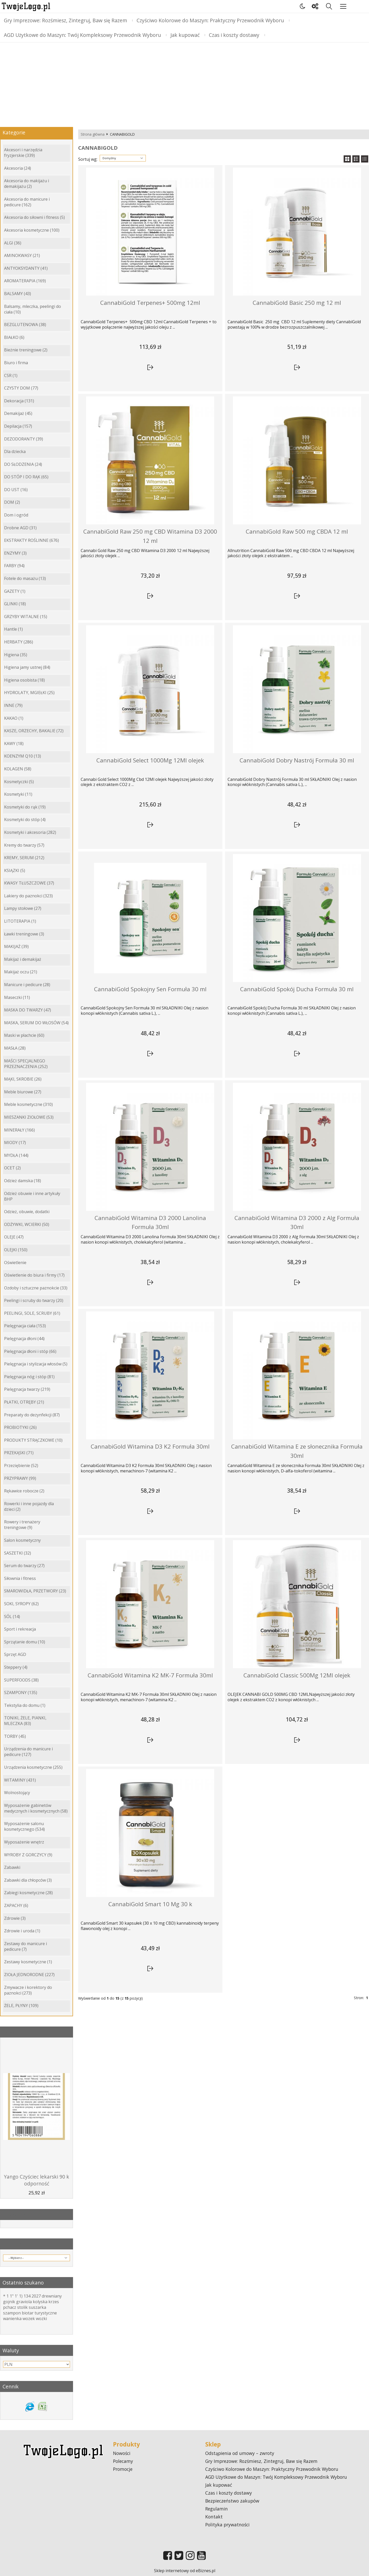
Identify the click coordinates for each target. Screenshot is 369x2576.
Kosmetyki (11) (18, 794)
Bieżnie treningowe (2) (25, 350)
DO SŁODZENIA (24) (23, 464)
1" (12, 2296)
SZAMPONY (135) (20, 1692)
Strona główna (93, 134)
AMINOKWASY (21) (22, 255)
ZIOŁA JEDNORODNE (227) (29, 1974)
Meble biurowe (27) (22, 1092)
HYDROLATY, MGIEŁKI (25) (29, 692)
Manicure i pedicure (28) (27, 984)
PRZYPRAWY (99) (20, 1478)
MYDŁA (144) (16, 1155)
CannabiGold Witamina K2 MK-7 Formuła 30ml (150, 1675)
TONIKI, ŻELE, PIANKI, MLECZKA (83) (25, 1720)
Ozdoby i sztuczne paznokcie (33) (35, 1288)
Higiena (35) (15, 655)
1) (21, 2296)
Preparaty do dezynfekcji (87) (32, 1415)
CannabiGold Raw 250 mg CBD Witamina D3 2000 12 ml (150, 536)
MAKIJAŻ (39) (16, 946)
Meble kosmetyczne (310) (28, 1104)
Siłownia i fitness (20, 1578)
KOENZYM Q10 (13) (22, 756)
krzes (53, 2301)
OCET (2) (12, 1168)
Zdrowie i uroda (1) (22, 1931)
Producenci (16, 2244)
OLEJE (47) (14, 1237)
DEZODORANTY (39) (23, 439)
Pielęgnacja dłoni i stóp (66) (30, 1351)
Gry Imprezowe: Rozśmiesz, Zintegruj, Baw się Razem (65, 20)
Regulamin (216, 2509)
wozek (29, 2318)
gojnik (9, 2301)
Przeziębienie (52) (21, 1465)
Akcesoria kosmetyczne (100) (31, 230)
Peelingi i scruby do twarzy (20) (33, 1300)
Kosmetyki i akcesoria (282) (30, 832)
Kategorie (14, 132)
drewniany (52, 2296)
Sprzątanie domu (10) (24, 1642)
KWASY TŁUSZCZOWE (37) (29, 883)
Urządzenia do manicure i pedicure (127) (28, 1751)
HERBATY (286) (18, 642)
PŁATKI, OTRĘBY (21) (24, 1402)
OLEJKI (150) (15, 1250)
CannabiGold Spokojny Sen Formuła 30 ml (150, 989)
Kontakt (214, 2517)
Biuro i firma (16, 362)
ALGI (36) (12, 243)
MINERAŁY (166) (19, 1130)
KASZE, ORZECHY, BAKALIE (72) (34, 731)
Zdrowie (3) (15, 1918)
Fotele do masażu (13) (25, 578)
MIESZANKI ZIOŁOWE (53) (29, 1117)
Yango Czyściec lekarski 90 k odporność (36, 2180)
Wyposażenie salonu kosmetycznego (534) (24, 1826)
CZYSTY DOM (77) (21, 388)
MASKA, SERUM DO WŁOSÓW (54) (36, 1023)
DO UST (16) (16, 489)
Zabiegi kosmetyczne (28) (28, 1892)
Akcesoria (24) (17, 168)
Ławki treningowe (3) (24, 934)
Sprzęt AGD (15, 1654)
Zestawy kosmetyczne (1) (28, 1962)
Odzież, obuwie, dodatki (26, 1211)
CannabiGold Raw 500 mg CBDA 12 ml (297, 531)
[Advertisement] (184, 81)
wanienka (12, 2318)
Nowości (12, 2032)
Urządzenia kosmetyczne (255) (33, 1767)
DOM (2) (12, 502)
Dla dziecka (15, 451)
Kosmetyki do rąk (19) (25, 807)
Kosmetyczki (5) (19, 781)
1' (16, 2296)
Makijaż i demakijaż (22, 959)
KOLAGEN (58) (17, 769)
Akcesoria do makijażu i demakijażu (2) (26, 183)
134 (27, 2296)
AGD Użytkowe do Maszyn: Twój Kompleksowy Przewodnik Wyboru (82, 34)
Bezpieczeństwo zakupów (232, 2501)
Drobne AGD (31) (20, 528)
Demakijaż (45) (18, 413)
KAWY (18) (14, 743)
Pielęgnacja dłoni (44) (24, 1338)
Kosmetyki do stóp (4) (25, 819)
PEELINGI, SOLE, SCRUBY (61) (32, 1313)
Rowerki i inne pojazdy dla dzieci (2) (29, 1506)
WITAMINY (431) (20, 1780)
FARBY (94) (14, 565)
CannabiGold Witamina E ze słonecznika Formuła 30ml (297, 1451)
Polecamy (14, 2214)
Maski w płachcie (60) (24, 1035)
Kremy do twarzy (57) (24, 845)
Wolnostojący (17, 1792)
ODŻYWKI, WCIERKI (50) (26, 1224)
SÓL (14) (12, 1616)
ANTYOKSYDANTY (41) (26, 268)
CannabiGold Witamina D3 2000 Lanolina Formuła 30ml (150, 1222)
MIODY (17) (15, 1142)
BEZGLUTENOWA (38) (25, 324)
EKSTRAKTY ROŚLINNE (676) (31, 540)
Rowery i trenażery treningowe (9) (22, 1524)
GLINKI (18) (15, 604)
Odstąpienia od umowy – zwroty (239, 2453)
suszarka (37, 2307)
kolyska (40, 2301)
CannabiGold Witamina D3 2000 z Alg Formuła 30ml (296, 1222)
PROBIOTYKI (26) (20, 1427)
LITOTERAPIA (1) (20, 921)
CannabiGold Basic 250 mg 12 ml (297, 303)
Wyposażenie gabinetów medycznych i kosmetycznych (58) (36, 1808)
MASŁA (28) (15, 1048)
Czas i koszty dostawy (234, 34)
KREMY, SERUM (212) (24, 857)
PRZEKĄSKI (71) (19, 1453)
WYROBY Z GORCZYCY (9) (28, 1855)
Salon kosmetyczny (22, 1540)
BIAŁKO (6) (14, 337)
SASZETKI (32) (17, 1553)
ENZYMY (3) (15, 553)
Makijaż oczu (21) (20, 972)
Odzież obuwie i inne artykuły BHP (32, 1196)
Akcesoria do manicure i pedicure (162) (27, 202)
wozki (41, 2318)
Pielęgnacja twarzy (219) (27, 1389)
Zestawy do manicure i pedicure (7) (25, 1946)
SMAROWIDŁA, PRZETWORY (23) (35, 1591)
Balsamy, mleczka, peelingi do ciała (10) (32, 309)
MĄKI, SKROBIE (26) (23, 1079)
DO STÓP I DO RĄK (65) (26, 477)
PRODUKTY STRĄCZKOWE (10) (33, 1440)
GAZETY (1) (14, 591)
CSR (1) (10, 375)
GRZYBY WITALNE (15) (25, 616)
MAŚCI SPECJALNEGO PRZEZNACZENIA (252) (26, 1063)
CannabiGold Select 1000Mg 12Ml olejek (150, 760)
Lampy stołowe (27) (22, 908)
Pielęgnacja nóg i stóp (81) (29, 1376)
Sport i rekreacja (20, 1629)
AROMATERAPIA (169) (25, 281)
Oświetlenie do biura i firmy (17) (34, 1275)
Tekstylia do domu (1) (24, 1705)
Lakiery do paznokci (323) (28, 896)
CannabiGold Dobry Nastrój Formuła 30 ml (297, 760)
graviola (24, 2301)
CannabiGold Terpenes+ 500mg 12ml (150, 303)
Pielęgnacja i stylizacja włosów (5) (35, 1364)
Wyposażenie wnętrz (24, 1842)
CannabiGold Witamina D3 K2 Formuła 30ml (150, 1446)
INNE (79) (13, 705)
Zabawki (12, 1867)
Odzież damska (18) (22, 1180)
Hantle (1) (13, 629)
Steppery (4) (15, 1667)
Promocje (122, 2469)
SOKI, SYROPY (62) (21, 1604)
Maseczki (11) (17, 997)
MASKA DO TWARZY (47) (27, 1010)
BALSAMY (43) (17, 293)
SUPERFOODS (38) (21, 1680)
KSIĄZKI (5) (14, 870)
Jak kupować (185, 34)
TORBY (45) (15, 1736)
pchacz (9, 2307)
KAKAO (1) (13, 718)
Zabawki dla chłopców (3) (28, 1880)
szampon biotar (18, 2313)
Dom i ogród (16, 515)
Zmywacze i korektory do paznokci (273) (28, 1990)
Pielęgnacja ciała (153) (25, 1326)
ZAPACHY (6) (16, 1905)
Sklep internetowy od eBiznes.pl (184, 2570)
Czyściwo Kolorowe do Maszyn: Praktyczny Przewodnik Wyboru (210, 20)
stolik (22, 2307)
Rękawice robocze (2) (24, 1491)
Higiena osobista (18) (24, 680)
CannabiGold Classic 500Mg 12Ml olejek (296, 1675)
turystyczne (46, 2313)
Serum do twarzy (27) (24, 1565)
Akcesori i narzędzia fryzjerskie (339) (23, 152)
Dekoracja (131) (19, 401)
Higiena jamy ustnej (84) (27, 667)
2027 (36, 2296)
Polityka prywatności (227, 2524)
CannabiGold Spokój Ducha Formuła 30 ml (297, 989)
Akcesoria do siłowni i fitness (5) (34, 217)
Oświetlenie (15, 1262)
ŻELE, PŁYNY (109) (21, 2005)
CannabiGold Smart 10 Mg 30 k (150, 1904)
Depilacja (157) (18, 426)
